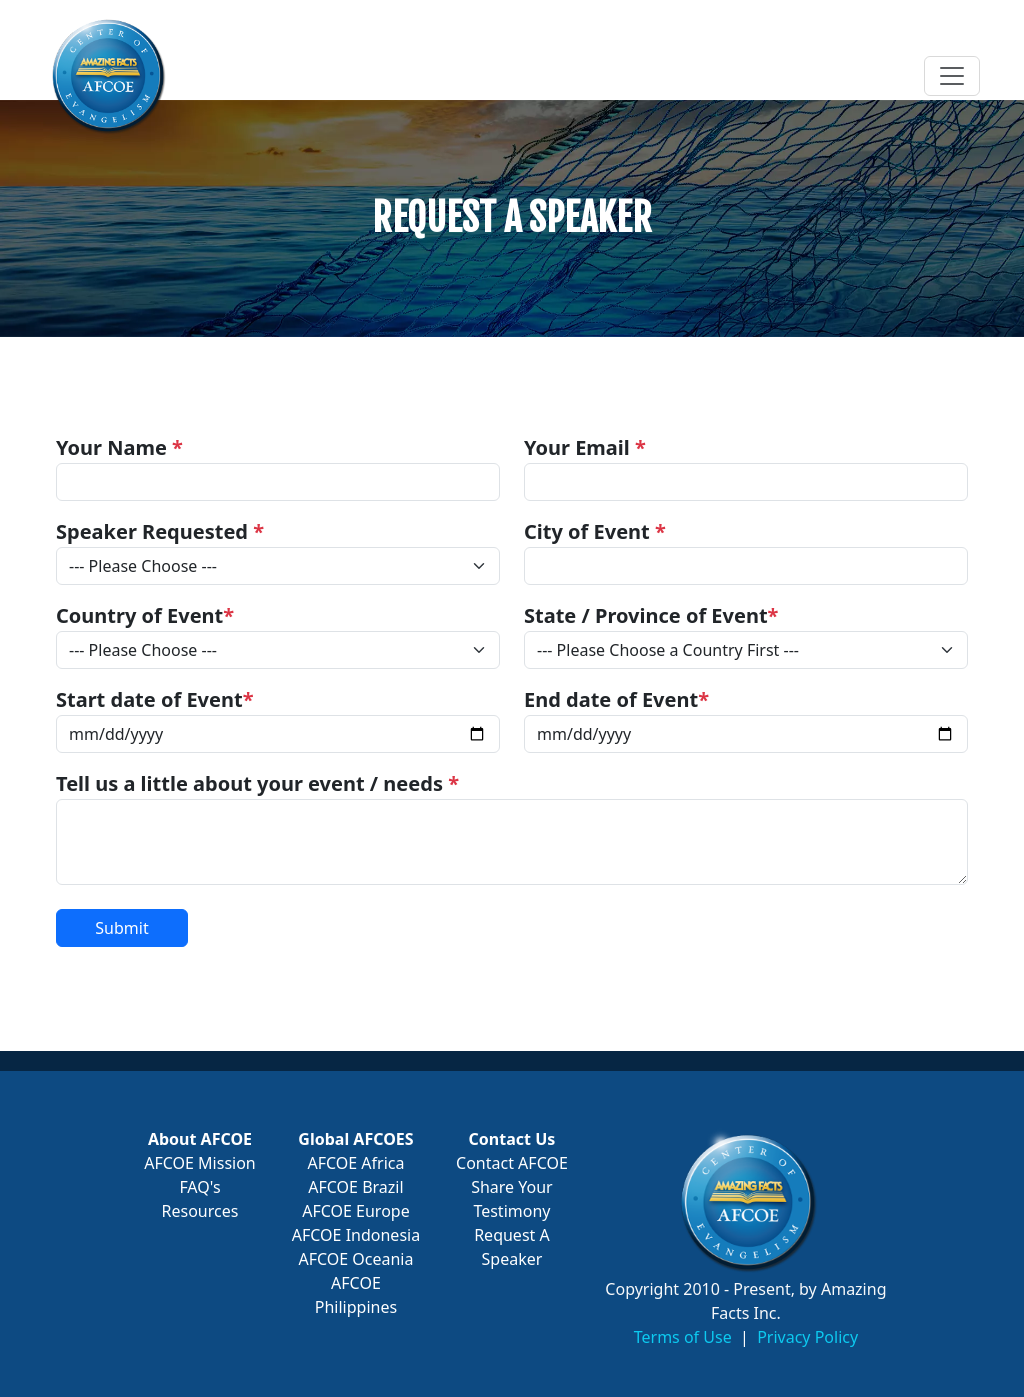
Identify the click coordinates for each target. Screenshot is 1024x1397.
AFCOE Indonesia (356, 1235)
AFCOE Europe (356, 1211)
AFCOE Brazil (355, 1187)
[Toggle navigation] (952, 76)
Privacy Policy (807, 1337)
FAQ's (199, 1187)
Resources (200, 1211)
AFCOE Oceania (355, 1259)
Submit (121, 928)
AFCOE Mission (200, 1163)
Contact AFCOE (512, 1163)
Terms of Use (683, 1337)
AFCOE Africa (355, 1163)
